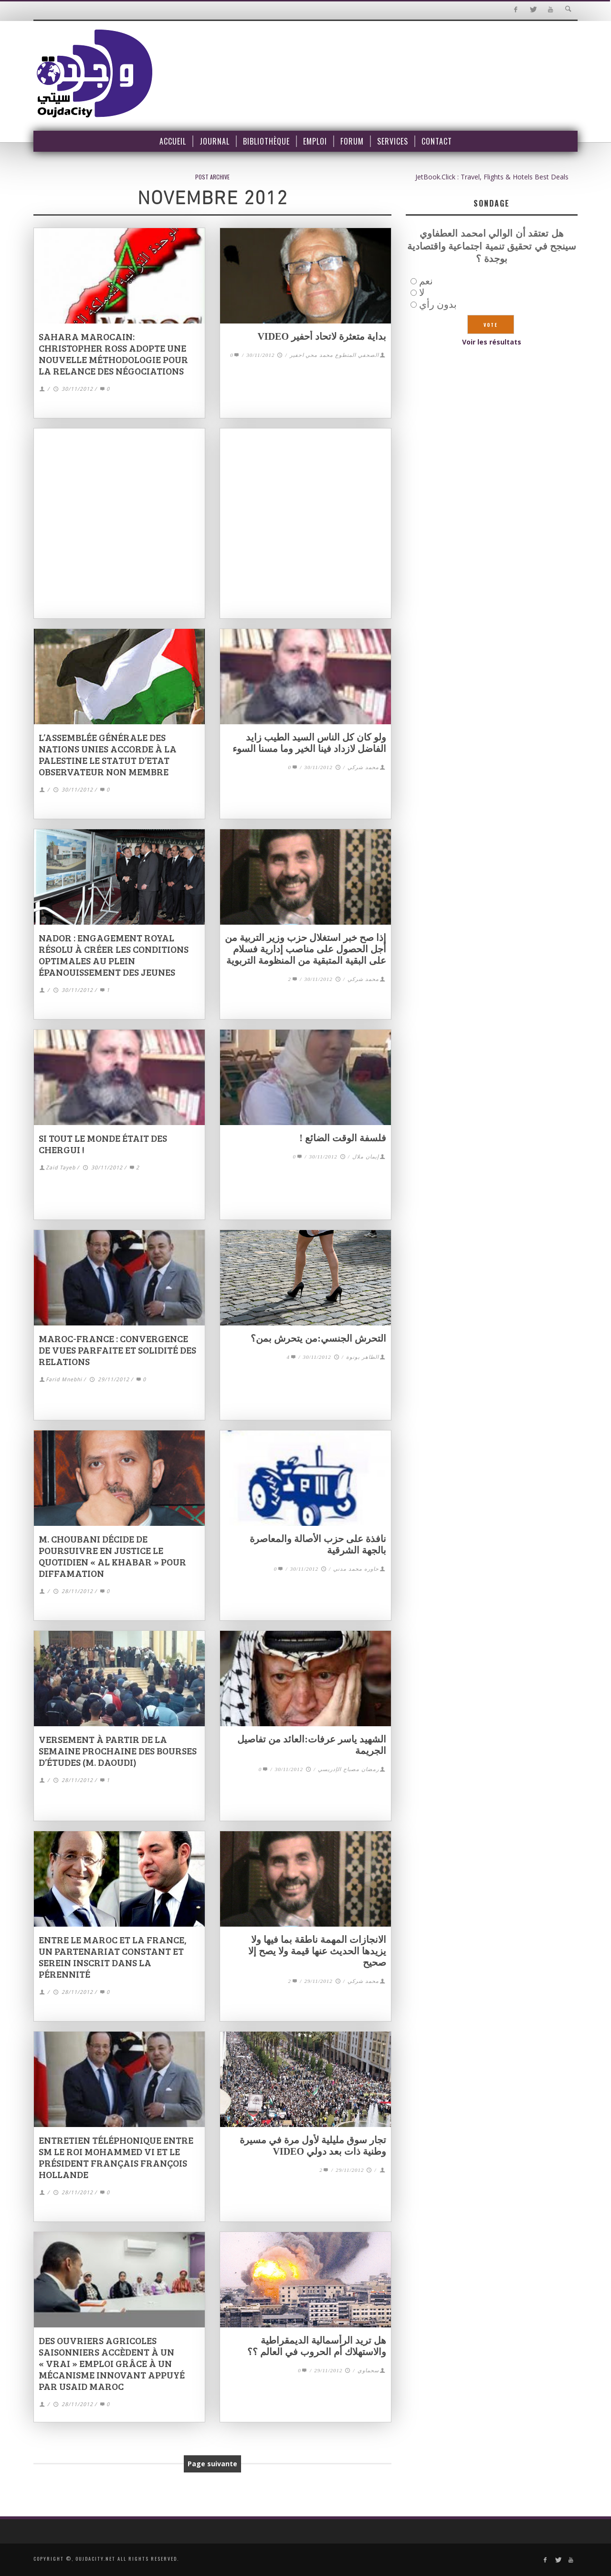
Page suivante (212, 2463)
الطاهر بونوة (362, 1357)
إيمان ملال (365, 1156)
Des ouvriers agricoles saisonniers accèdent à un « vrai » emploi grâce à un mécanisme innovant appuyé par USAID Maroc (112, 2363)
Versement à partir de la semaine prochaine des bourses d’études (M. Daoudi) (118, 1750)
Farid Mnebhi (64, 1380)
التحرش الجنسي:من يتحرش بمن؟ (318, 1338)
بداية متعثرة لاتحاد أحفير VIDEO (321, 336)
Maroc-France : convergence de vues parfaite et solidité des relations (117, 1350)
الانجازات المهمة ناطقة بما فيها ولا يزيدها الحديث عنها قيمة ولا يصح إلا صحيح (317, 1951)
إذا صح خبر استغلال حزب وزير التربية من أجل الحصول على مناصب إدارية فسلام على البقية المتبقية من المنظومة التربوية (305, 949)
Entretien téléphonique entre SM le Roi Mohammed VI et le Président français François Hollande (116, 2157)
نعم (426, 280)
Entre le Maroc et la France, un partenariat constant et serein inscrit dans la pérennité (113, 1957)
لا (421, 292)
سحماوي (368, 2370)
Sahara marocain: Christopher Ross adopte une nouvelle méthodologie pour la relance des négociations (113, 353)
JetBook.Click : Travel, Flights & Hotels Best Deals (492, 176)
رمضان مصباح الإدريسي (348, 1769)
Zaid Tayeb (60, 1168)
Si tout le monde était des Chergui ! (103, 1143)
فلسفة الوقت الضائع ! (342, 1138)
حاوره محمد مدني (356, 1569)
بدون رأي (438, 304)
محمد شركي (363, 767)
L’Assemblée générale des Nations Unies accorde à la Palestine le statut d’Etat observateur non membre (108, 754)
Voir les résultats (491, 341)
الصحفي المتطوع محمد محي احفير (334, 355)
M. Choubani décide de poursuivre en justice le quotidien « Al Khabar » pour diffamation (112, 1556)
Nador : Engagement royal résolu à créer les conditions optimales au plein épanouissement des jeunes (114, 955)
